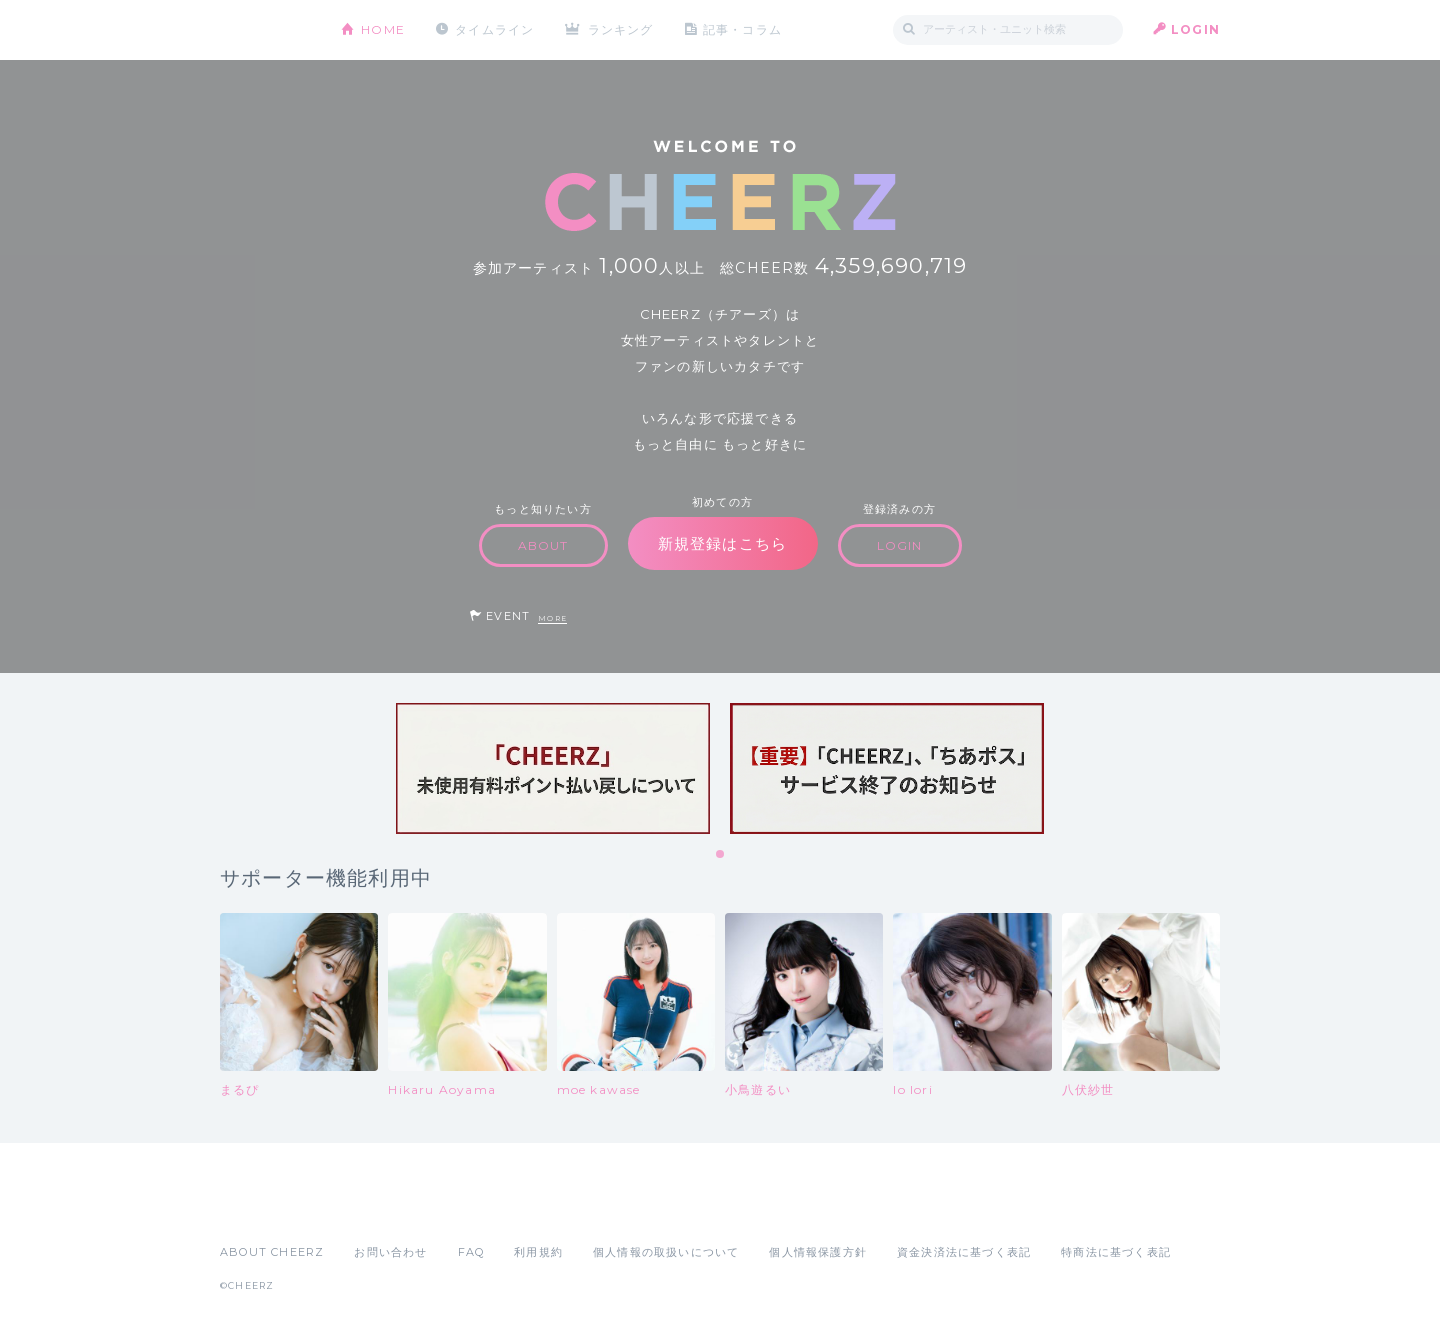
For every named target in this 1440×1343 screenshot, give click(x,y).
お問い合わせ (390, 1252)
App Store (266, 1208)
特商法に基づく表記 (1116, 1252)
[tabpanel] (553, 768)
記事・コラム (742, 29)
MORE (552, 618)
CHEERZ (265, 30)
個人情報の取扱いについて (666, 1252)
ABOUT (543, 545)
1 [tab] (721, 855)
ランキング (621, 29)
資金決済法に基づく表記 (964, 1252)
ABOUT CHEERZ (272, 1252)
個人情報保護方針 (818, 1252)
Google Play (372, 1208)
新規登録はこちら (723, 543)
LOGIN (1195, 29)
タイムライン (494, 29)
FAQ (471, 1252)
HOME (383, 29)
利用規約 (538, 1252)
